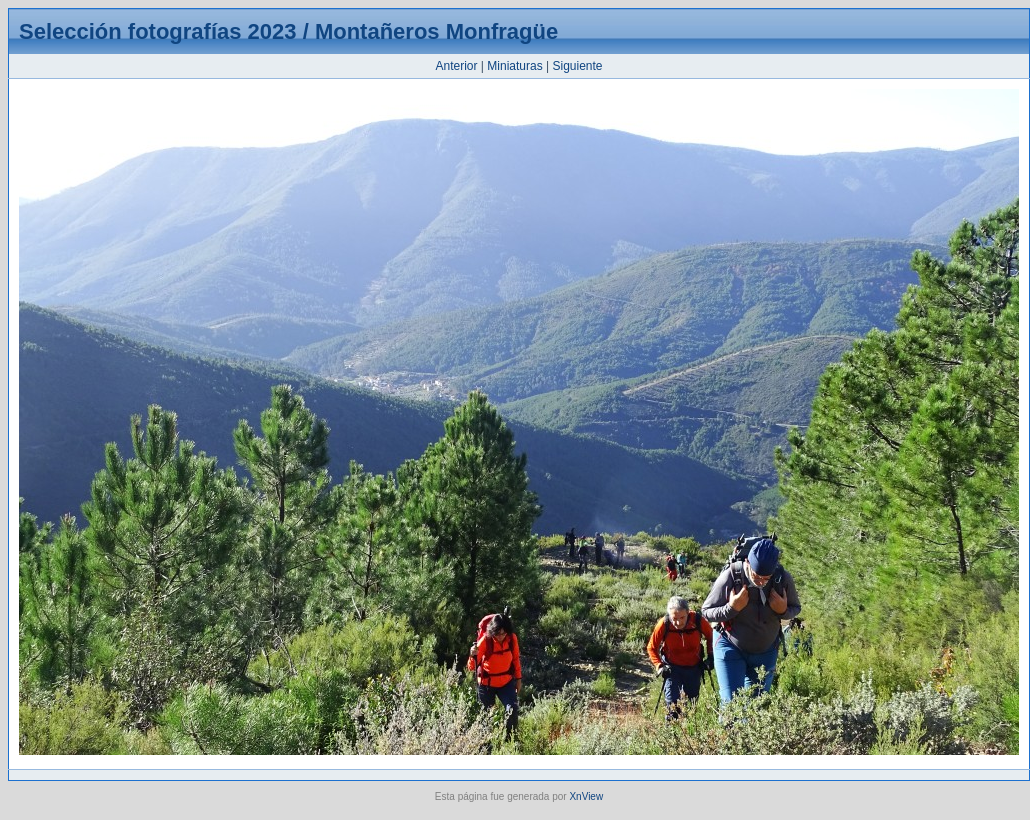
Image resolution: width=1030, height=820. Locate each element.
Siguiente (577, 66)
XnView (586, 796)
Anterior (456, 66)
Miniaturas (514, 66)
